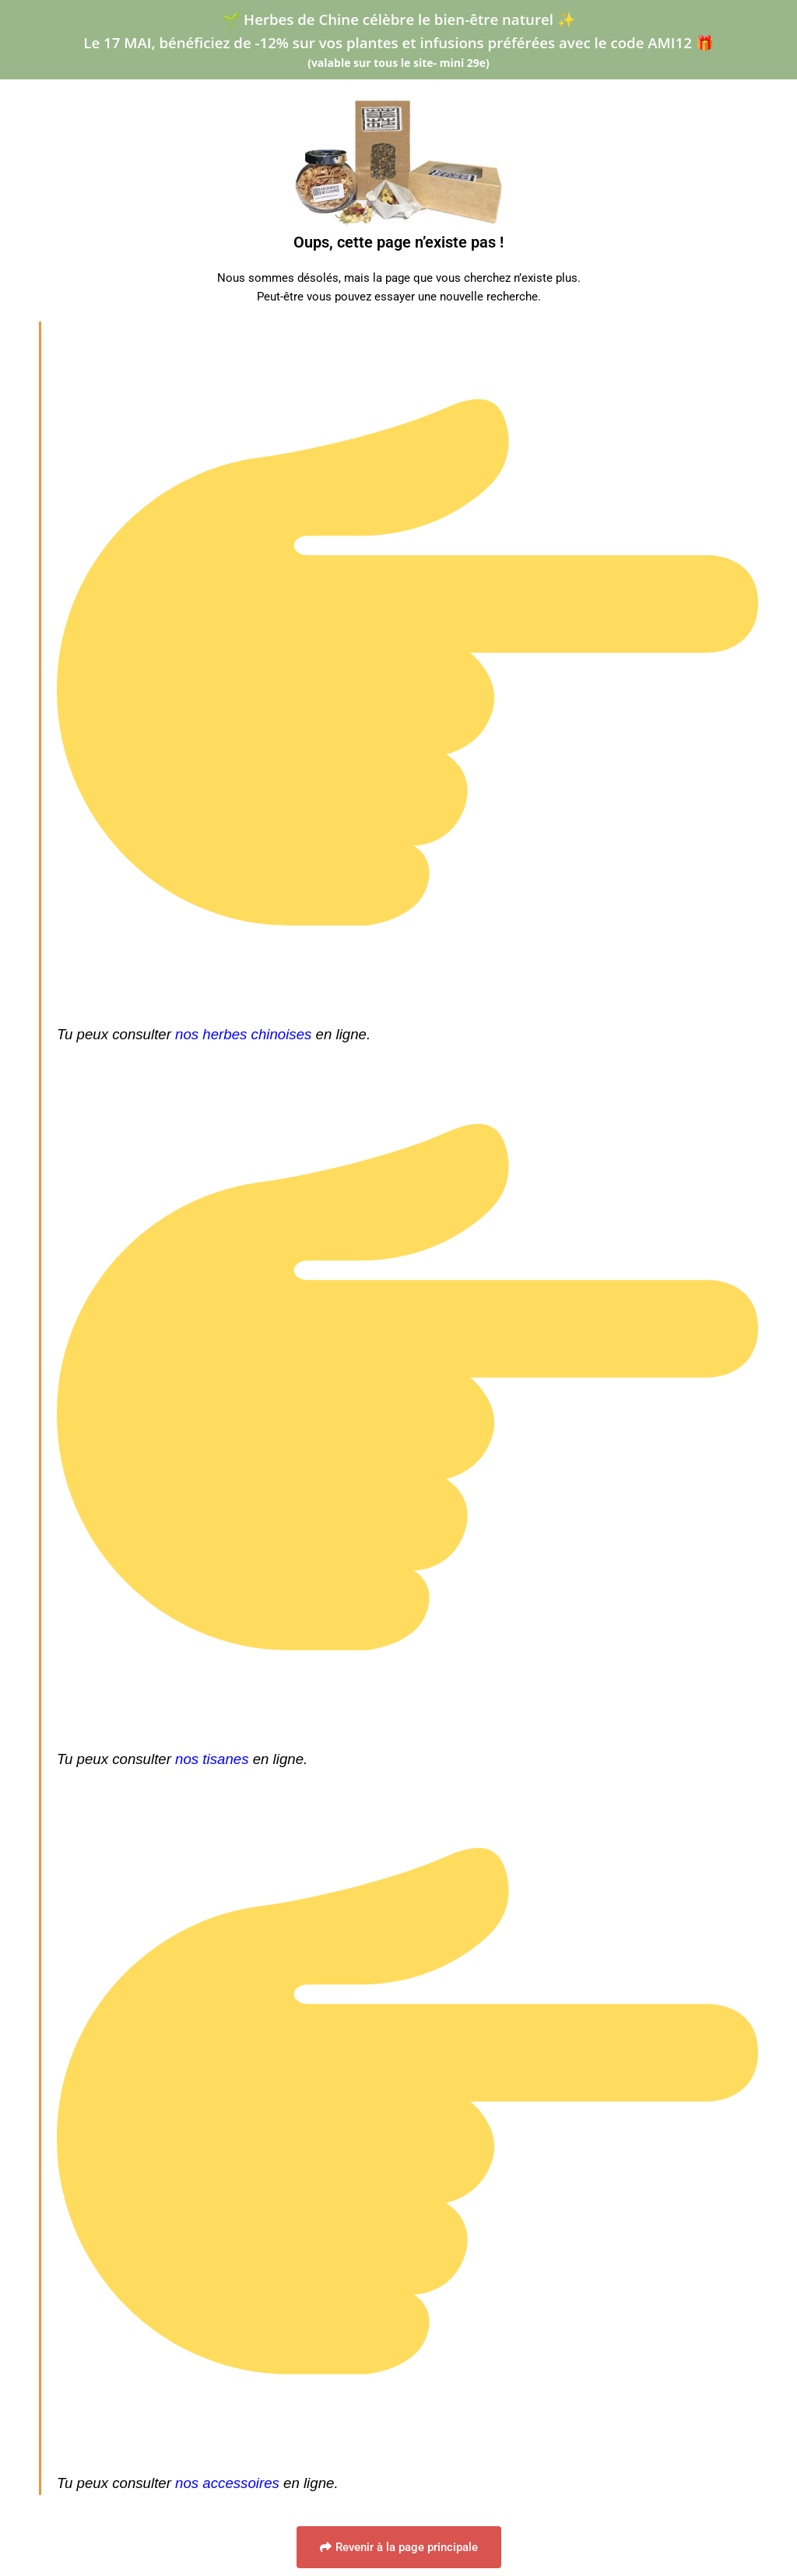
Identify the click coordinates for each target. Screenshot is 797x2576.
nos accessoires (227, 2483)
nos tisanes (211, 1759)
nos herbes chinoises (243, 1034)
